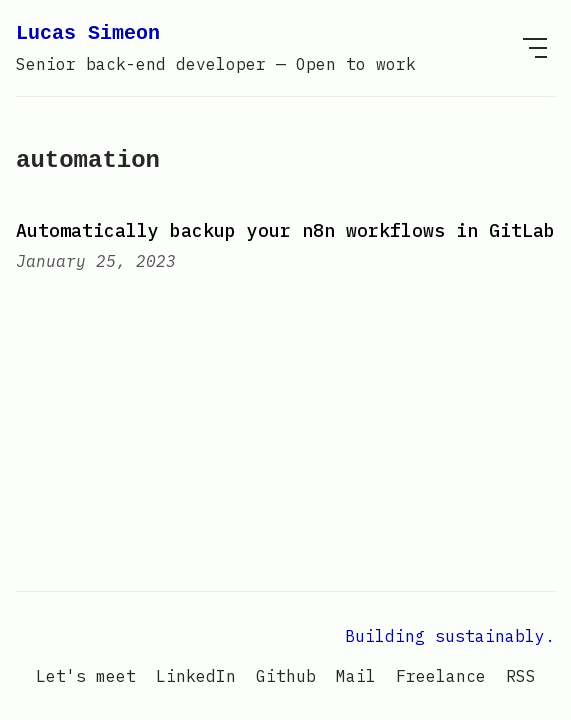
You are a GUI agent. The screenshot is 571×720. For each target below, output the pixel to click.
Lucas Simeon (216, 48)
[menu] (535, 48)
